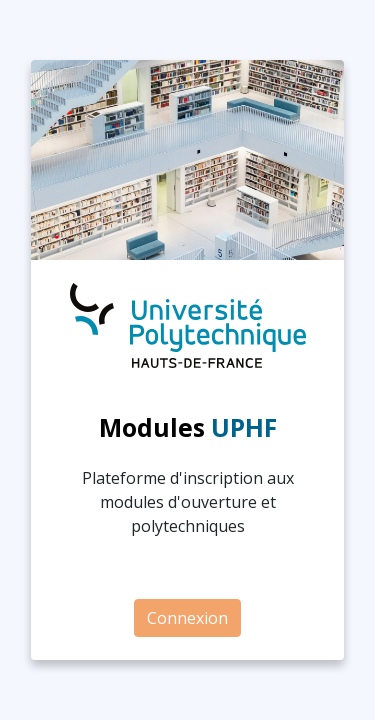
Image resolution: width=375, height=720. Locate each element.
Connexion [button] (187, 618)
